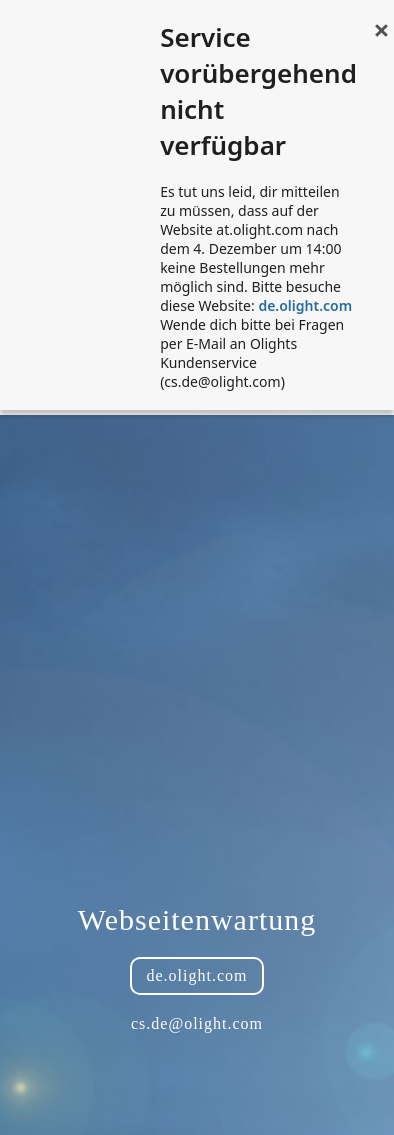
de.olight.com (305, 305)
